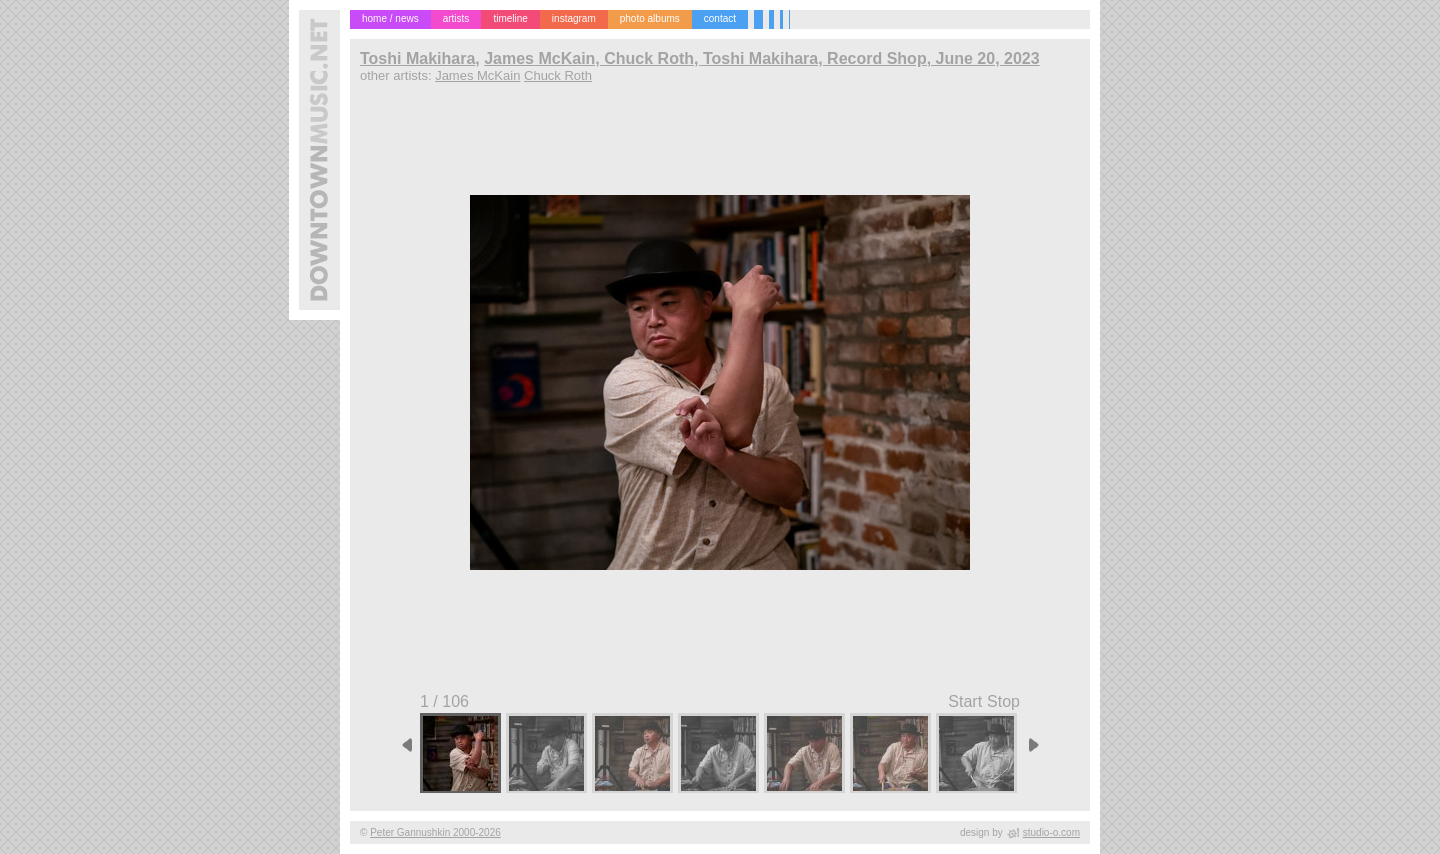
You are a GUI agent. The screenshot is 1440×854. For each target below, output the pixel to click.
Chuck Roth (558, 75)
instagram (574, 18)
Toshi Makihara (417, 58)
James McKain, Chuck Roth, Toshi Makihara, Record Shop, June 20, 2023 (761, 58)
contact (720, 18)
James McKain (477, 75)
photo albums (650, 18)
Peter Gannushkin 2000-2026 (435, 832)
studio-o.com (1051, 832)
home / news (390, 18)
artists (456, 18)
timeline (510, 18)
